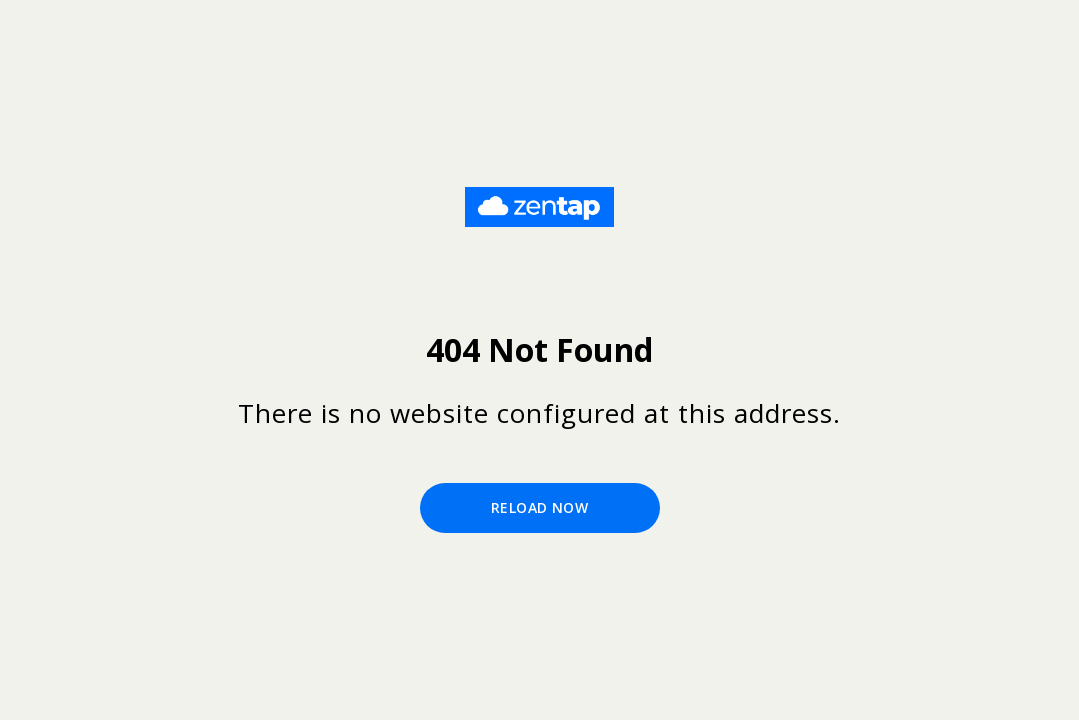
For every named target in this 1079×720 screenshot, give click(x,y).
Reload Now (539, 507)
